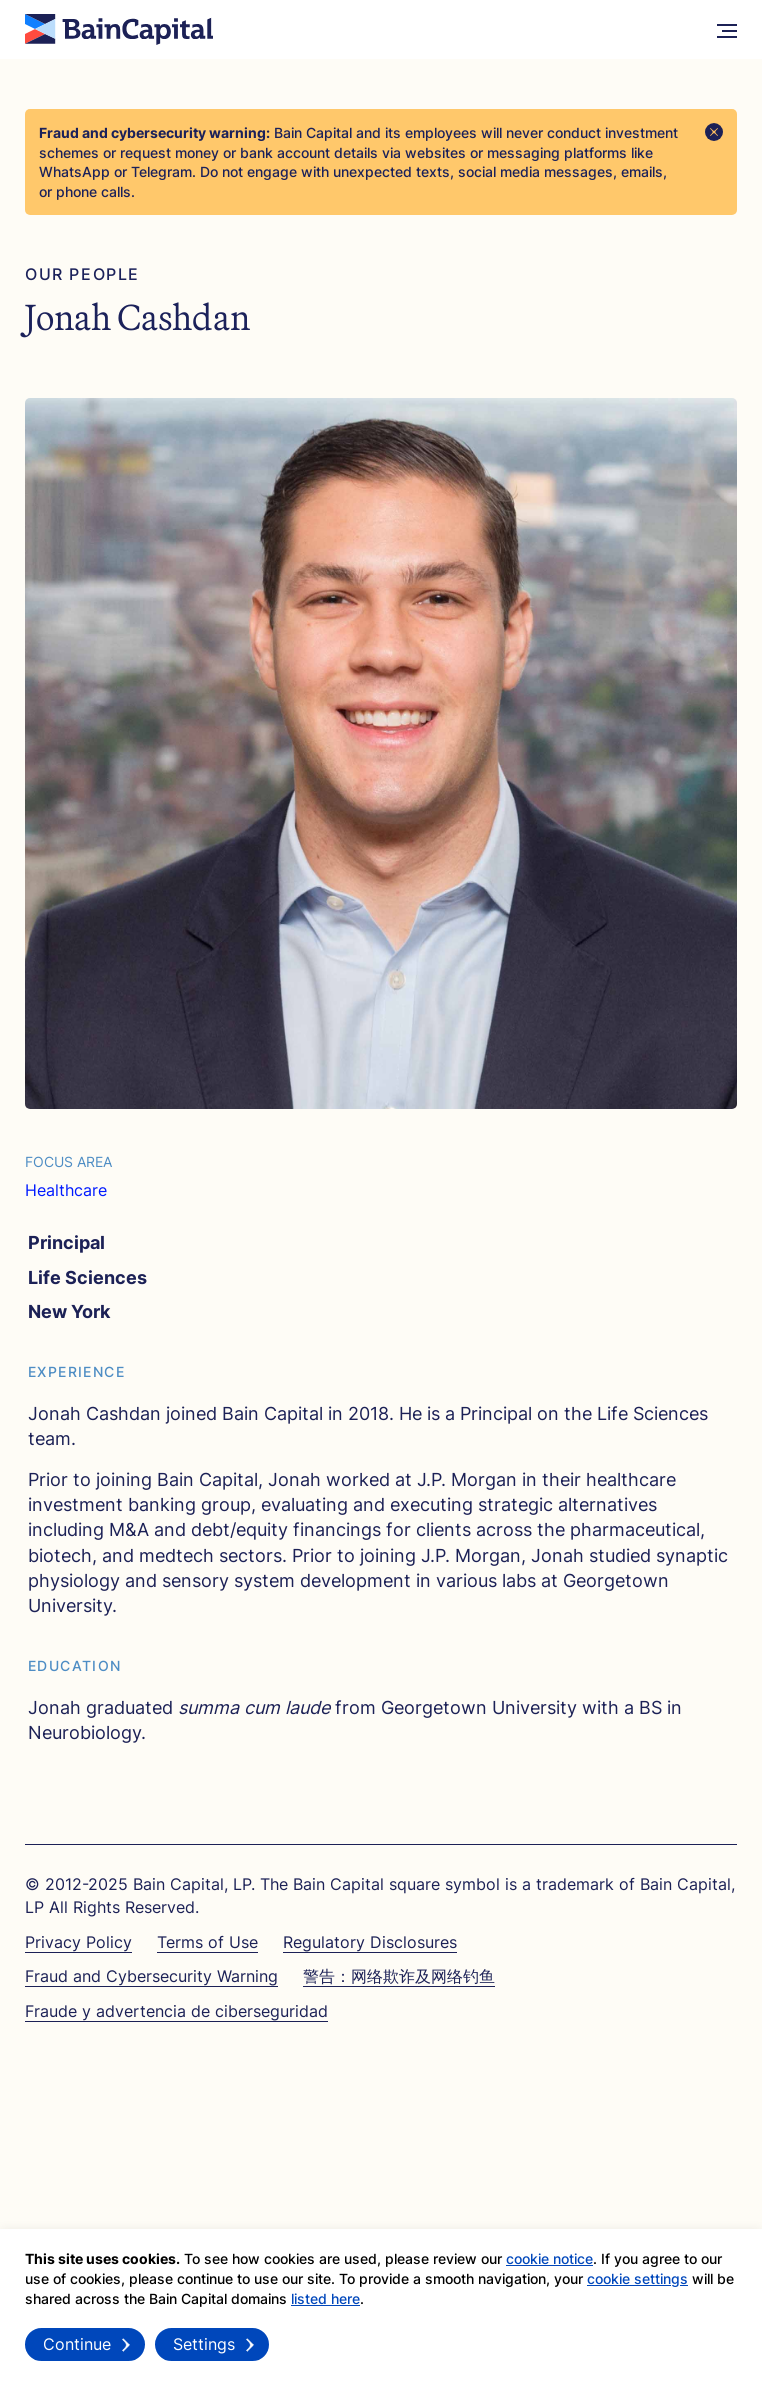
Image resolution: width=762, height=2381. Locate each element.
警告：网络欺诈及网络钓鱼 (399, 1976)
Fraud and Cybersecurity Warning (151, 1976)
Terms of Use (207, 1942)
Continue (77, 2351)
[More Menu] (727, 30)
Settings (204, 2351)
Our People (82, 274)
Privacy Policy (78, 1942)
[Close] (714, 132)
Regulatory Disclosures (370, 1942)
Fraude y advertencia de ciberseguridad (176, 2011)
